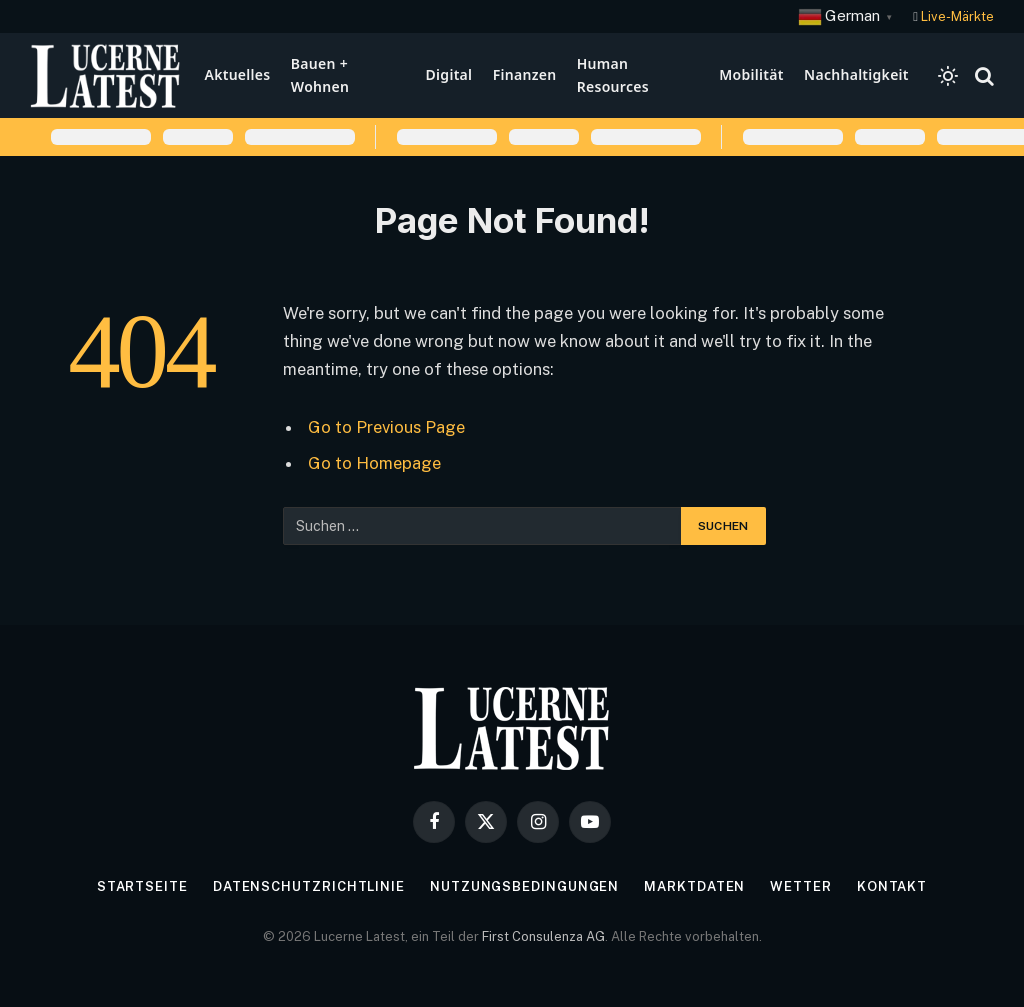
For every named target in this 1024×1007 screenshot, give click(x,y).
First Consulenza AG (543, 936)
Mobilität (751, 74)
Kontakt (892, 886)
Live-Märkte (957, 16)
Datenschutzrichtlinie (309, 886)
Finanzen (525, 74)
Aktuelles (237, 74)
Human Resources (613, 74)
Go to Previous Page (386, 427)
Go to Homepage (374, 463)
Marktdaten (694, 886)
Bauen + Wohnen (320, 74)
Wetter (800, 886)
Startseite (142, 886)
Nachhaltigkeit (856, 74)
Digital (449, 74)
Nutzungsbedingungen (524, 886)
